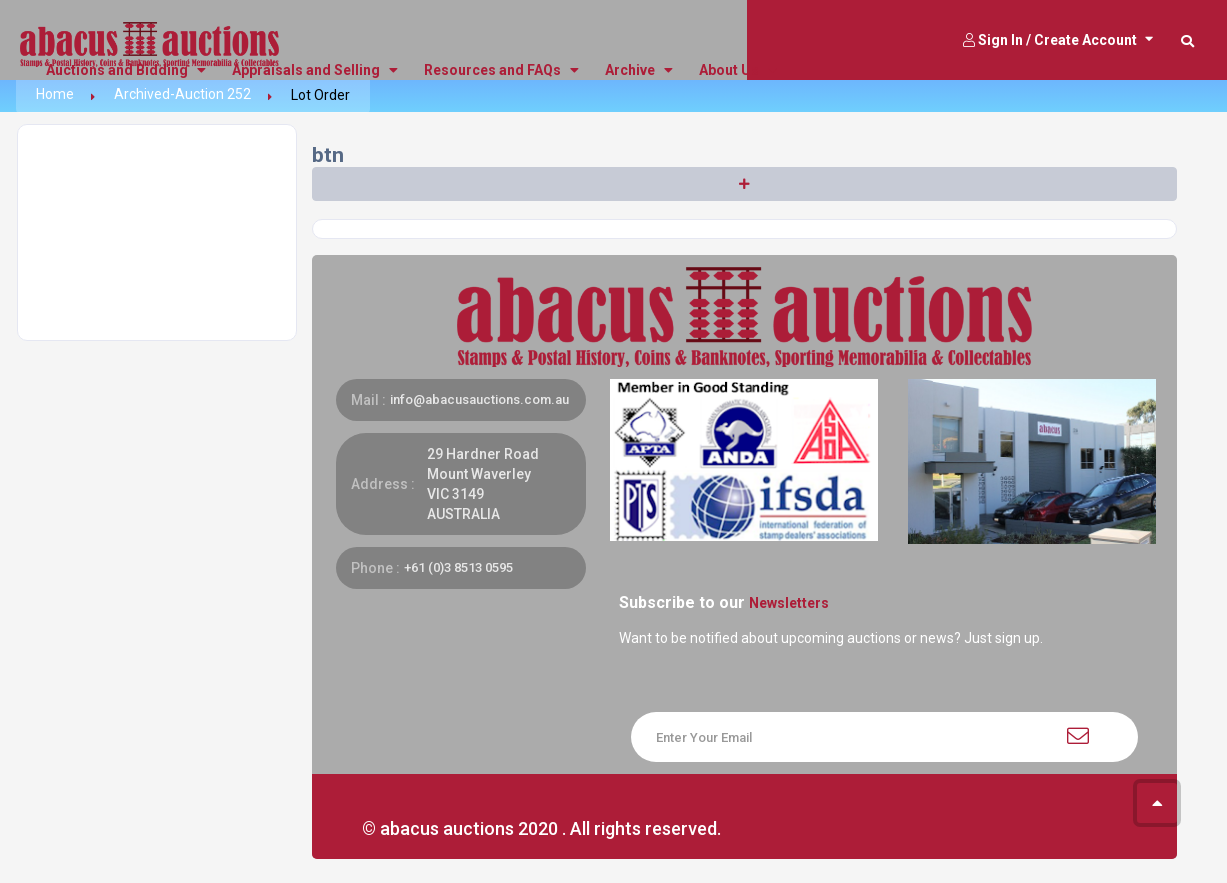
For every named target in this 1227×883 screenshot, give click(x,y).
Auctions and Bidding (126, 70)
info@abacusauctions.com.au (479, 399)
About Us (738, 70)
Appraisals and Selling (315, 70)
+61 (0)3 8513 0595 (458, 567)
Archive (639, 70)
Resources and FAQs (501, 70)
